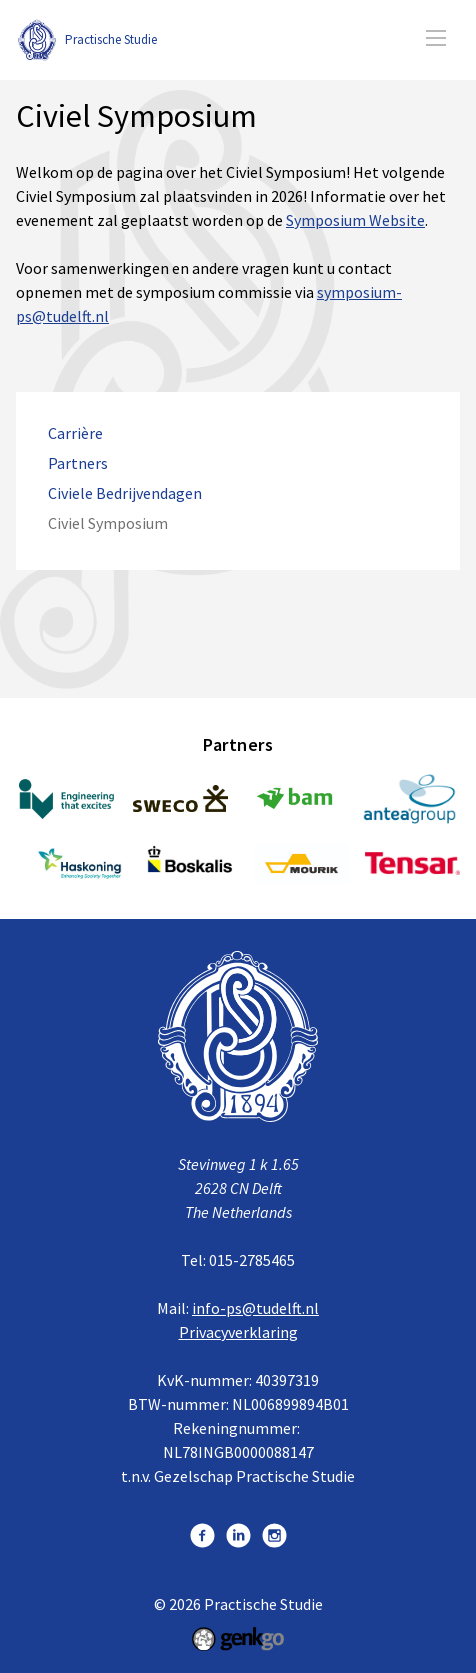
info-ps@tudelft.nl (255, 1308)
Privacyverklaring (238, 1332)
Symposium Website (355, 220)
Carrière (75, 433)
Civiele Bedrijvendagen (125, 493)
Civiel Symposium (108, 523)
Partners (78, 463)
